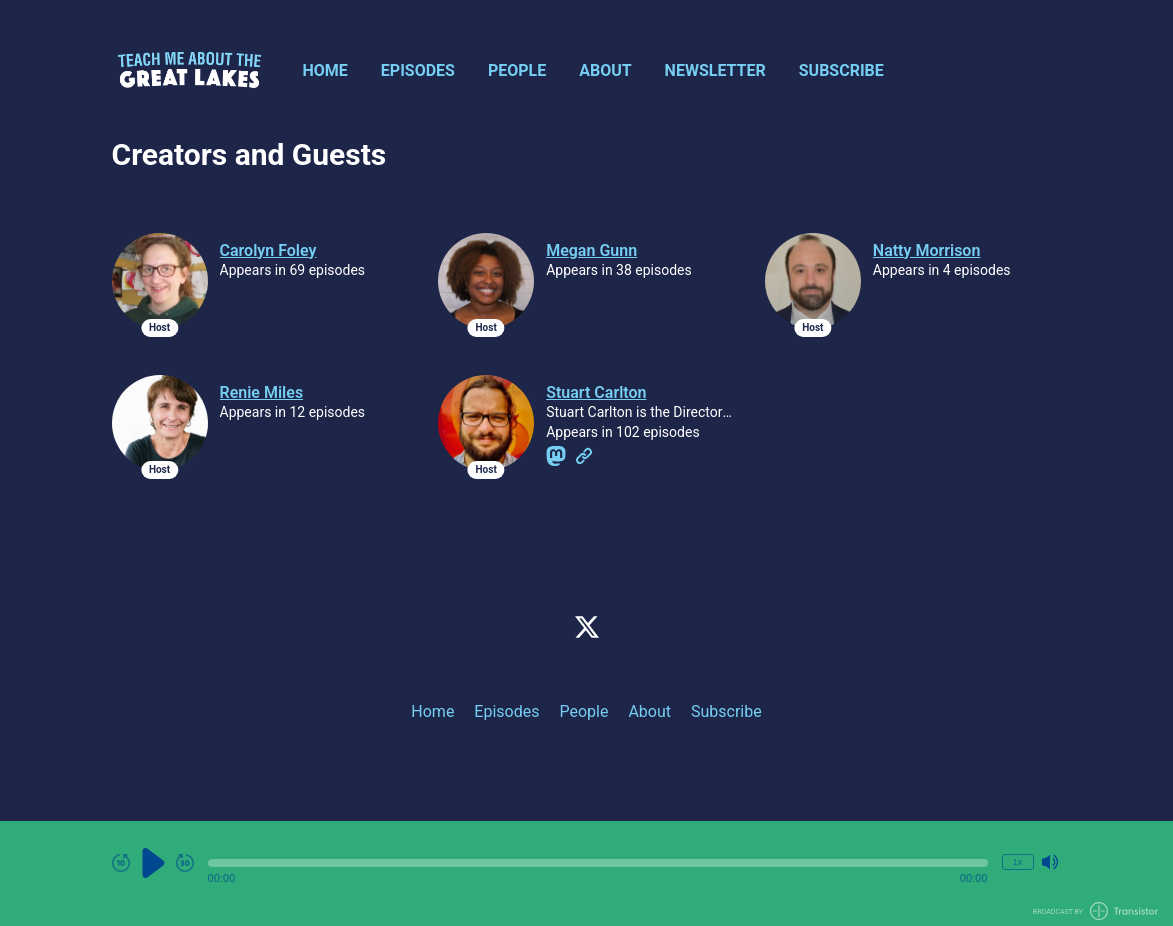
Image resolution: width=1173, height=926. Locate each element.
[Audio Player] (586, 873)
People (517, 70)
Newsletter (715, 70)
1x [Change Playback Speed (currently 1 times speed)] (1017, 861)
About (605, 70)
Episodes (418, 70)
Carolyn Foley (268, 250)
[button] (598, 863)
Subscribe (841, 70)
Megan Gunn (591, 250)
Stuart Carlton (596, 392)
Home (325, 70)
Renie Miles (262, 392)
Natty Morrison (927, 250)
